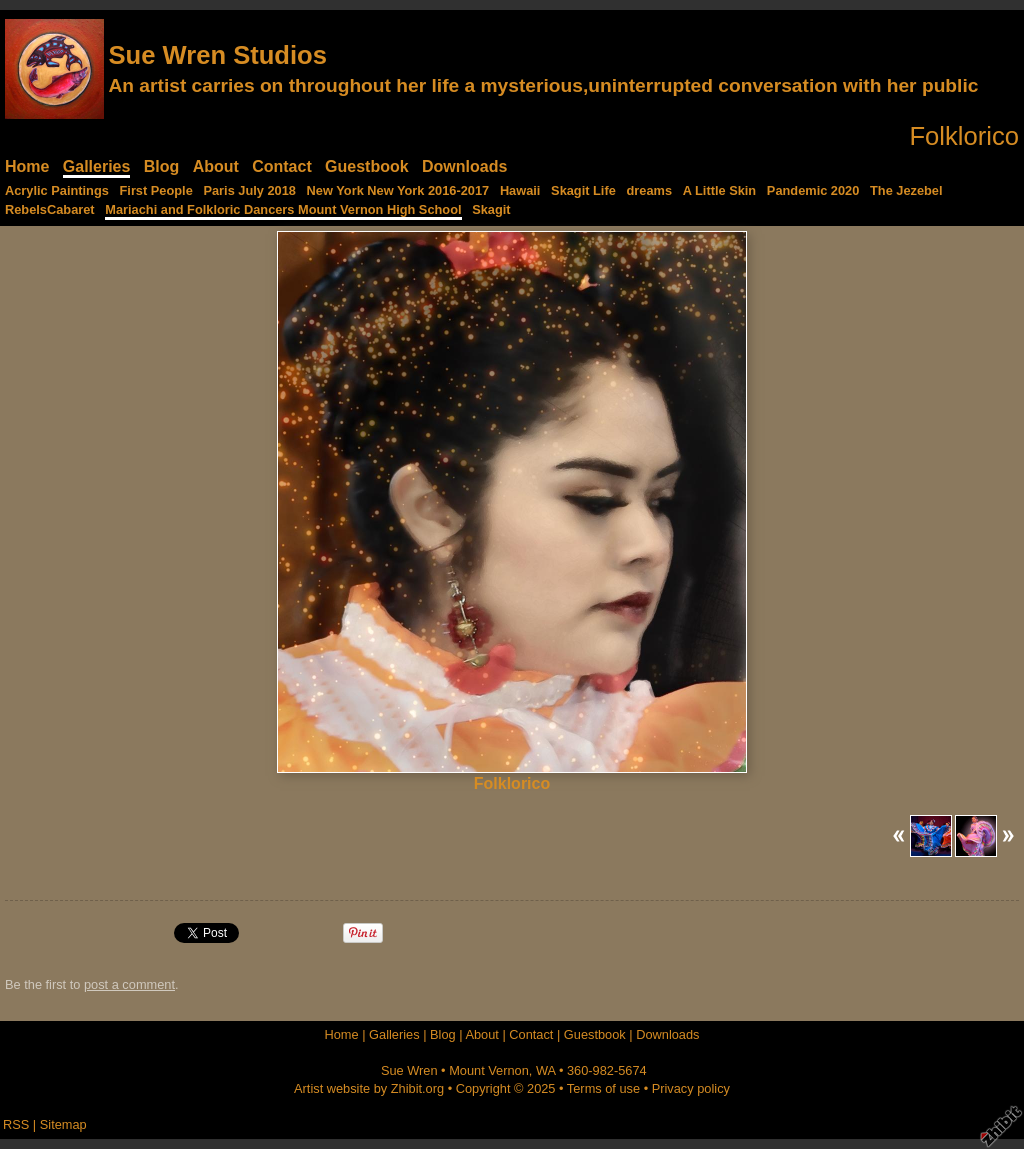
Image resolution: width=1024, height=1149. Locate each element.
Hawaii (520, 190)
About (216, 166)
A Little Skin (719, 190)
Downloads (464, 166)
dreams (649, 190)
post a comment (129, 984)
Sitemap (63, 1124)
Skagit (491, 209)
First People (156, 190)
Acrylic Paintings (57, 190)
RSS (16, 1124)
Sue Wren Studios (217, 55)
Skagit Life (583, 190)
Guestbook (367, 166)
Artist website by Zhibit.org (369, 1088)
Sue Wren (409, 1070)
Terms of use (603, 1088)
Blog (162, 166)
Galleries (97, 166)
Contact (282, 166)
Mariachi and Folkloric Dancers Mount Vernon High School (283, 209)
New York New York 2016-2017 (398, 190)
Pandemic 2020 (813, 190)
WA (545, 1070)
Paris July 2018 (249, 190)
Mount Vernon (489, 1070)
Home (27, 166)
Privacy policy (691, 1088)
